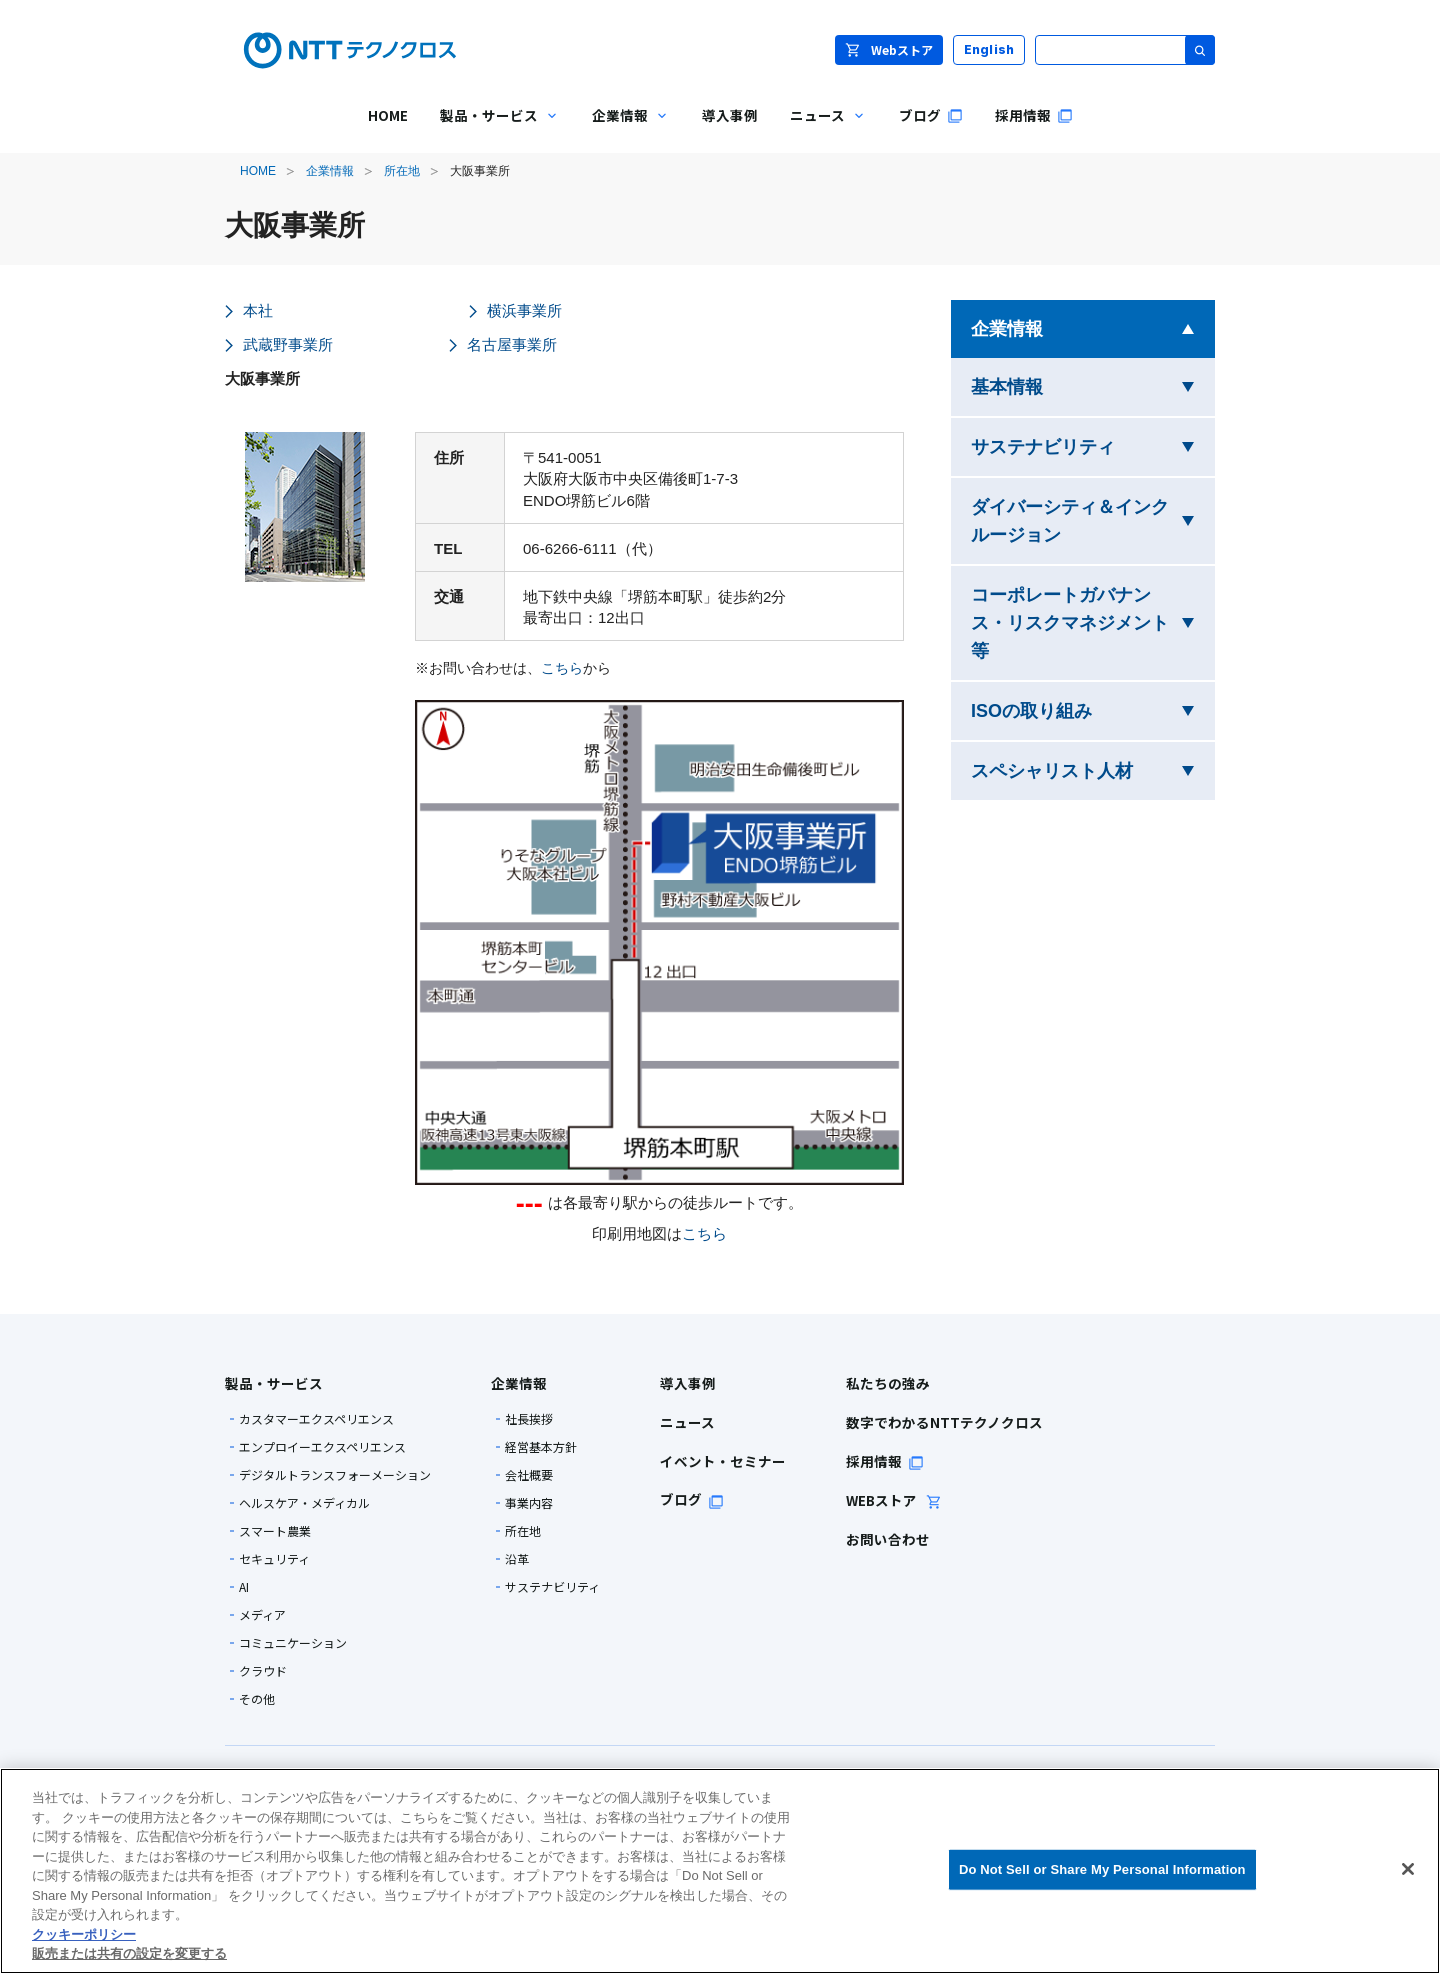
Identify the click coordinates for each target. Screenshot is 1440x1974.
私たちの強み (888, 1383)
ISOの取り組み (1093, 708)
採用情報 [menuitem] (1034, 115)
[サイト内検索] (1125, 50)
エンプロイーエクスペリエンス (322, 1447)
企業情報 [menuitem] (623, 130)
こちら (562, 668)
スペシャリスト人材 (1093, 768)
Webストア (889, 49)
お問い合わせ (888, 1539)
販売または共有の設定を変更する (129, 1953)
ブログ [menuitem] (931, 115)
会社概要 (529, 1475)
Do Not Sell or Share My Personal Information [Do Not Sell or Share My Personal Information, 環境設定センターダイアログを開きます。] (1102, 1869)
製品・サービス (274, 1383)
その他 (257, 1699)
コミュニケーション (293, 1643)
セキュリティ (274, 1559)
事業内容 (529, 1503)
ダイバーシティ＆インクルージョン (1078, 521)
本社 (258, 310)
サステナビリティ (1093, 444)
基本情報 (1069, 384)
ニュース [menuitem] (820, 130)
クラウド (263, 1671)
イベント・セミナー (723, 1461)
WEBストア (894, 1500)
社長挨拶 (529, 1419)
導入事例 (688, 1383)
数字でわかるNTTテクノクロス (944, 1422)
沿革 (517, 1559)
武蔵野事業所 (288, 344)
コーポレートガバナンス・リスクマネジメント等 (1070, 623)
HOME (258, 171)
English (989, 49)
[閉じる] (1408, 1869)
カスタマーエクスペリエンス (316, 1419)
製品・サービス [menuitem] (492, 130)
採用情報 (885, 1461)
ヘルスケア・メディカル (304, 1503)
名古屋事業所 (512, 344)
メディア (262, 1615)
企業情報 (330, 171)
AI (244, 1587)
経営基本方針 (541, 1447)
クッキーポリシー (84, 1934)
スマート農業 (275, 1531)
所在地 (402, 171)
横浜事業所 (524, 310)
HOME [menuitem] (388, 115)
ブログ (692, 1499)
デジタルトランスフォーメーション (335, 1475)
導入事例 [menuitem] (730, 115)
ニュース (687, 1422)
